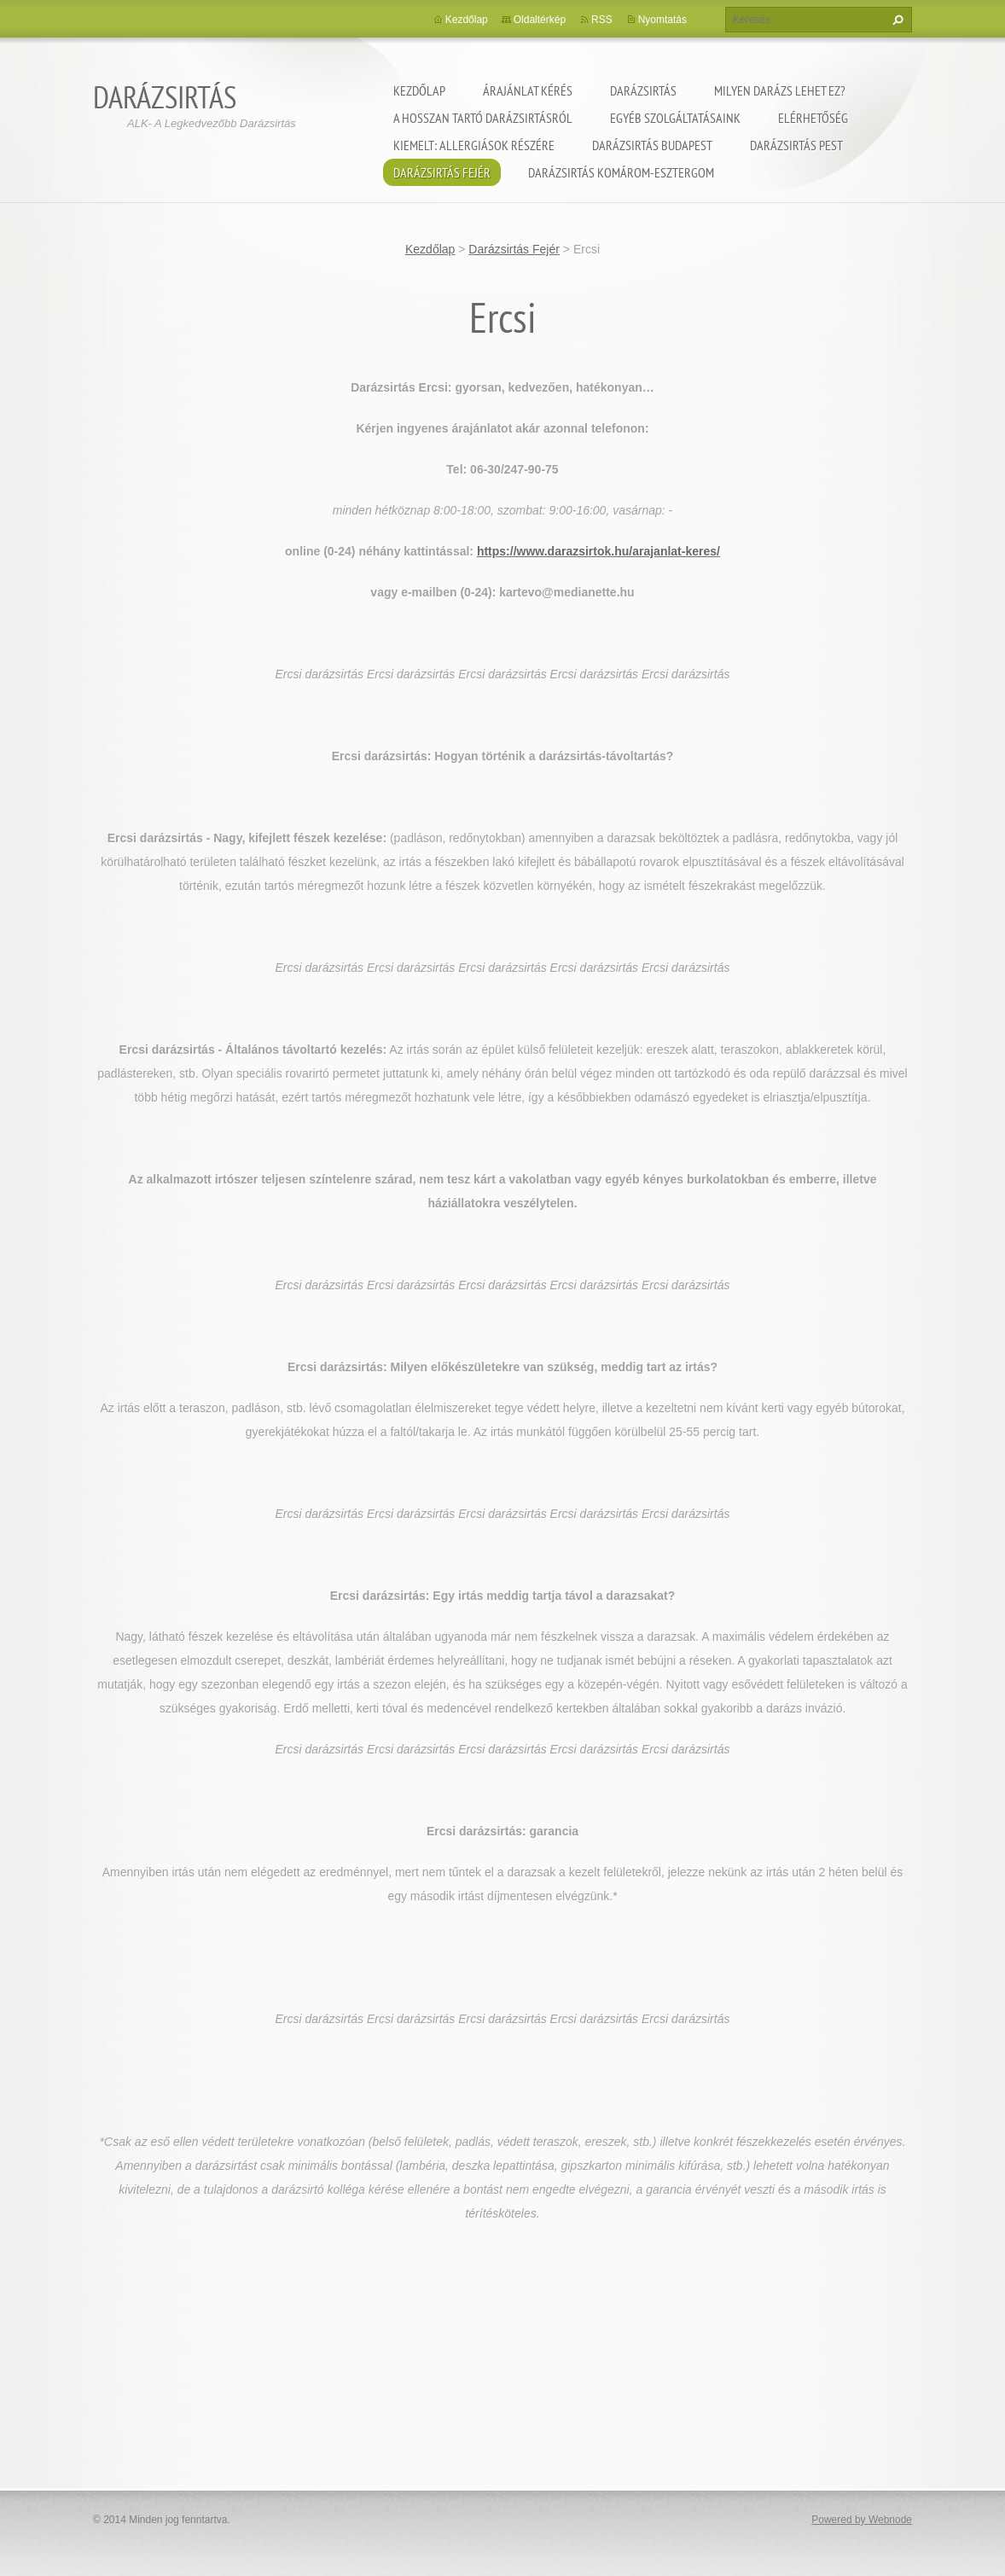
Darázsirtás (643, 90)
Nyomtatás (662, 20)
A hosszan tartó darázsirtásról (482, 117)
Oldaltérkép (540, 20)
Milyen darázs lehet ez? (779, 90)
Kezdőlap (419, 90)
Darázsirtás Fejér (442, 172)
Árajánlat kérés (527, 90)
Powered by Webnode (861, 2520)
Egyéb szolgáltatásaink (675, 117)
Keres (896, 19)
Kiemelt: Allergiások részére (474, 145)
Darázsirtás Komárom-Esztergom (621, 172)
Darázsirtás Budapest (652, 145)
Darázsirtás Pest (796, 145)
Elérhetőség (813, 117)
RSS (602, 20)
